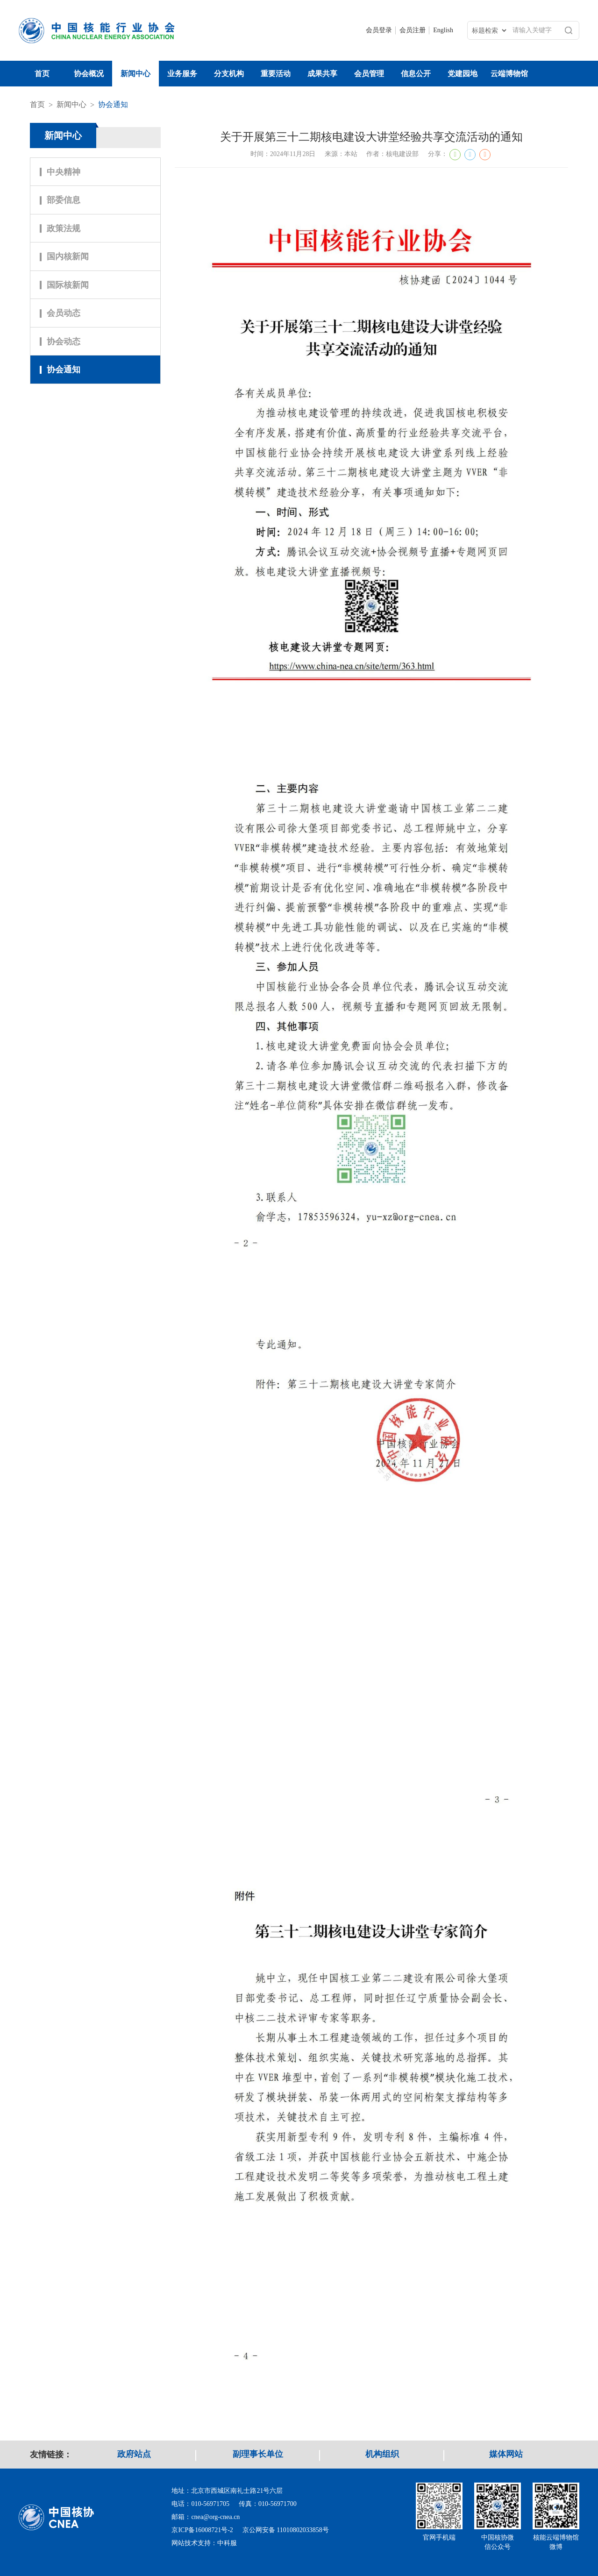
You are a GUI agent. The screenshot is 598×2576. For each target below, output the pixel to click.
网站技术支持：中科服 (204, 2543)
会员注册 (412, 30)
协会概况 (89, 74)
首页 (42, 74)
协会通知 (113, 104)
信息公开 (416, 74)
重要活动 (276, 74)
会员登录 (379, 30)
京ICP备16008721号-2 (202, 2529)
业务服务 (182, 74)
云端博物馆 (509, 74)
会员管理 (369, 74)
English (443, 30)
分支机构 (229, 74)
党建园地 (462, 74)
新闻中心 (135, 74)
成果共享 (322, 74)
